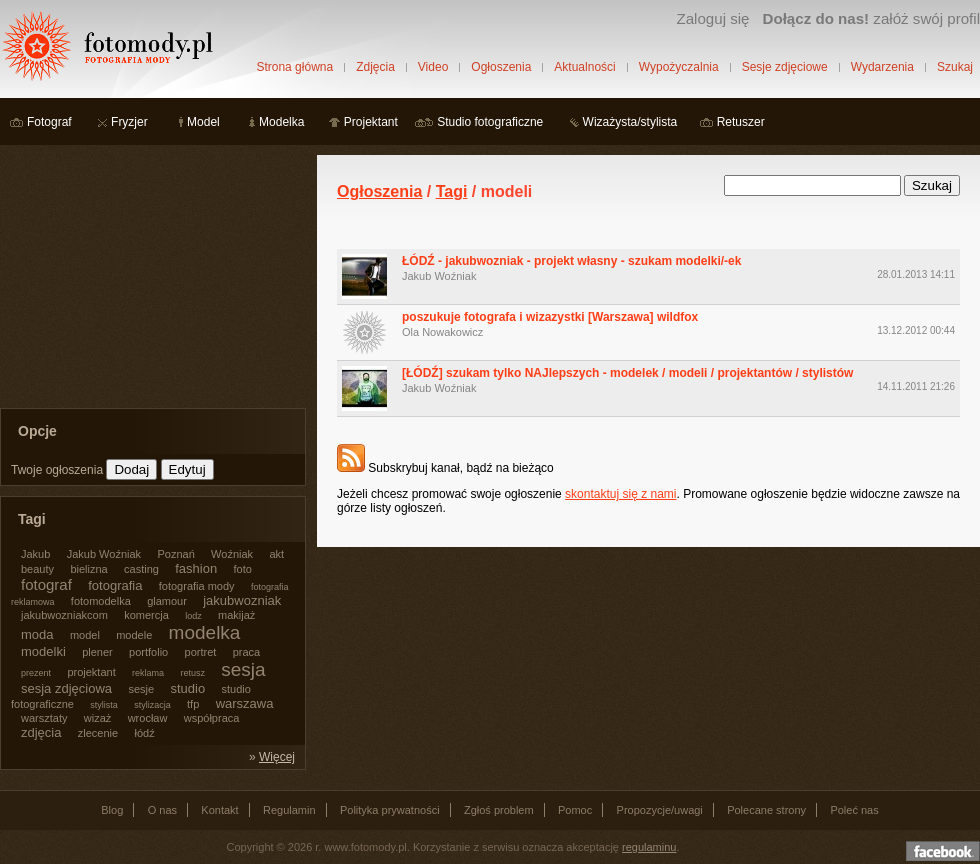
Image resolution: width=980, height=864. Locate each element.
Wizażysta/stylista (630, 122)
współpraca (212, 718)
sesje (141, 689)
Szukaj (955, 67)
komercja (146, 615)
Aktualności (584, 67)
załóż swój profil (871, 18)
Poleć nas (854, 810)
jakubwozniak (242, 600)
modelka (205, 632)
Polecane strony (766, 810)
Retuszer (741, 122)
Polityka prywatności (390, 810)
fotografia (115, 585)
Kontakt (219, 810)
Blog (112, 810)
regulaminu (649, 847)
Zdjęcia (375, 67)
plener (97, 652)
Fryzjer (129, 122)
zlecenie (98, 733)
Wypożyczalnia (679, 67)
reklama (148, 673)
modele (134, 635)
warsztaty (44, 718)
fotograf (46, 584)
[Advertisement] (150, 280)
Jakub (35, 554)
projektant (91, 672)
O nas (162, 810)
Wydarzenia (882, 67)
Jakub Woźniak (439, 276)
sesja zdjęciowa (66, 688)
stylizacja (152, 705)
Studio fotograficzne (490, 122)
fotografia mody (197, 586)
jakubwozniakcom (64, 615)
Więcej (277, 757)
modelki (43, 651)
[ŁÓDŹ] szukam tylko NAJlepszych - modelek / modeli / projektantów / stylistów (627, 373)
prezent (36, 673)
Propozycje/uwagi (660, 810)
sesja (243, 669)
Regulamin (289, 810)
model (85, 635)
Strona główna (294, 67)
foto (243, 569)
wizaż (98, 718)
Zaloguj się (712, 18)
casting (141, 569)
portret (201, 652)
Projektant (371, 122)
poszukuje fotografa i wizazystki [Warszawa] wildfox (550, 317)
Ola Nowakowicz (442, 332)
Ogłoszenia (501, 67)
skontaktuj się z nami (620, 494)
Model (203, 122)
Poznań (175, 554)
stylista (104, 705)
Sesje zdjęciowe (785, 67)
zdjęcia (41, 732)
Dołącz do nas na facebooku (943, 851)
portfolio (148, 652)
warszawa (245, 703)
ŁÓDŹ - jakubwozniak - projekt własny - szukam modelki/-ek (571, 261)
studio (187, 688)
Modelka (281, 122)
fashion (196, 568)
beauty (37, 569)
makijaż (236, 615)
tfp (193, 704)
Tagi (452, 191)
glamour (167, 601)
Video (433, 67)
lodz (193, 616)
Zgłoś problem (499, 810)
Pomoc (575, 810)
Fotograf (49, 122)
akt (276, 554)
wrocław (148, 718)
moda (37, 634)
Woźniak (232, 554)
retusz (192, 673)
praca (247, 652)
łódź (145, 733)
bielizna (88, 569)
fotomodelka (101, 601)
